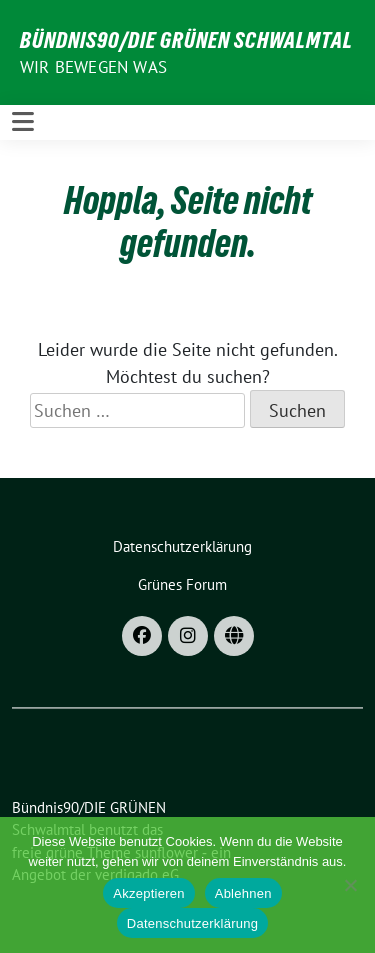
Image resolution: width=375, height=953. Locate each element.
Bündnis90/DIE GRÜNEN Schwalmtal (186, 40)
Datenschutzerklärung (192, 923)
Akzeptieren (148, 893)
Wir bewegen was (93, 67)
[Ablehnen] (350, 885)
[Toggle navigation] (23, 122)
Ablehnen (243, 893)
